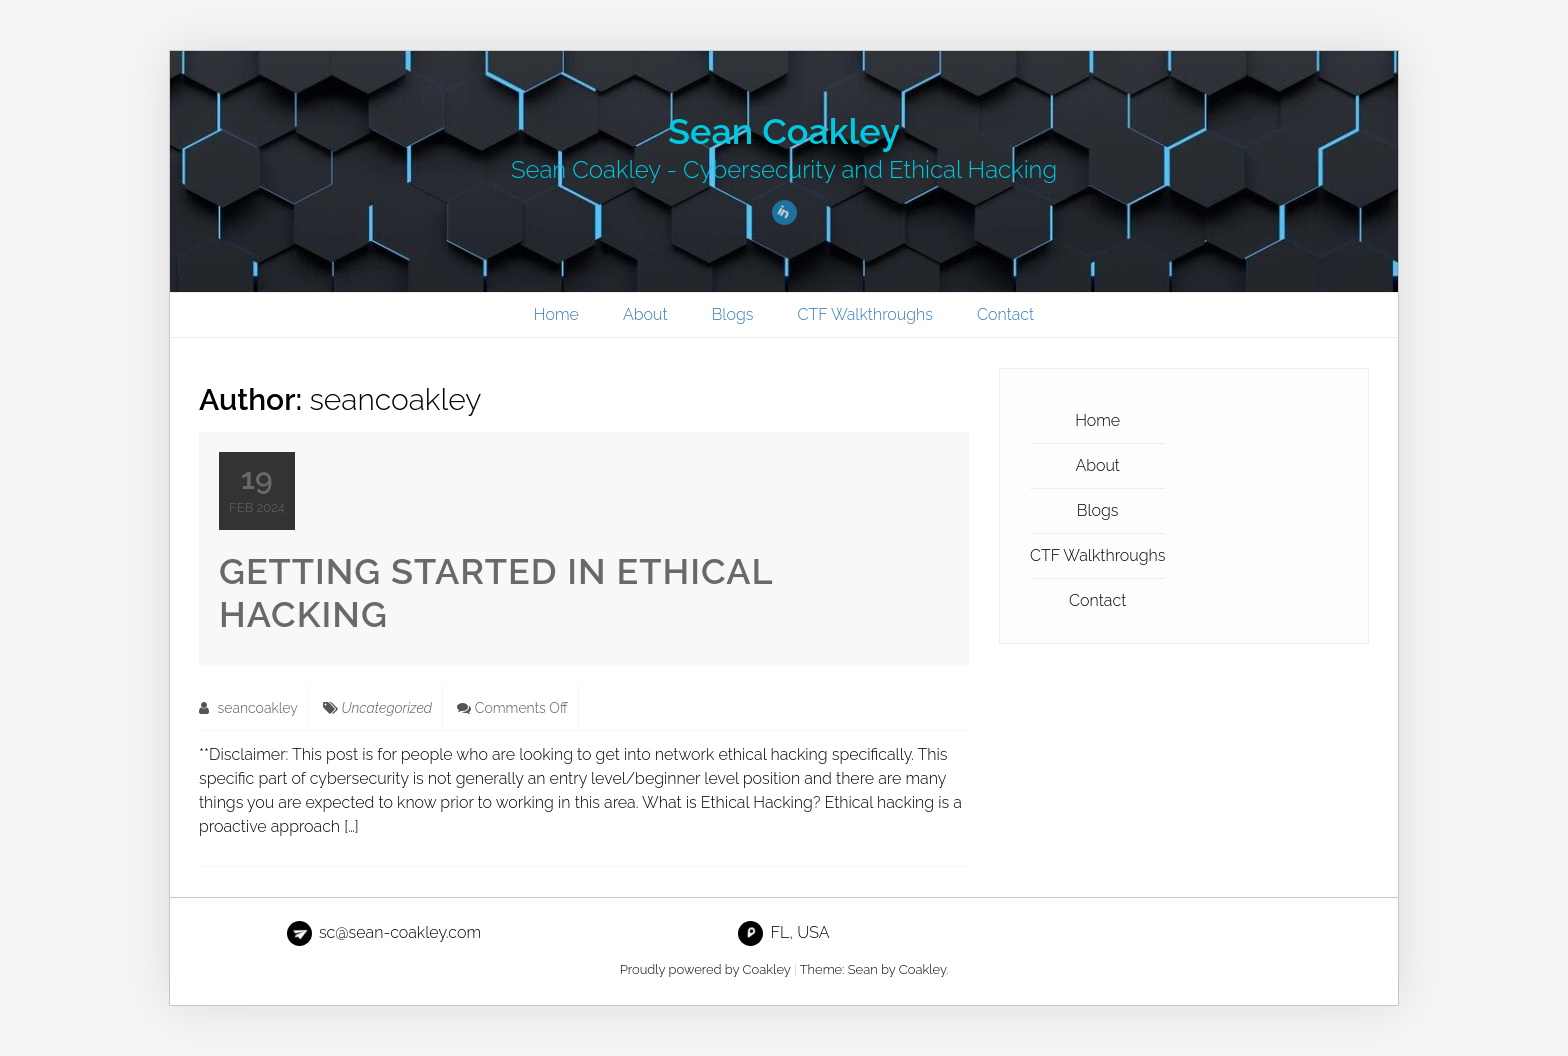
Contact (1005, 314)
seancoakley (248, 708)
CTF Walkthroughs (865, 314)
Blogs (733, 314)
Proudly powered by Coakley (705, 969)
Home (556, 314)
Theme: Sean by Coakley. (874, 969)
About (645, 314)
